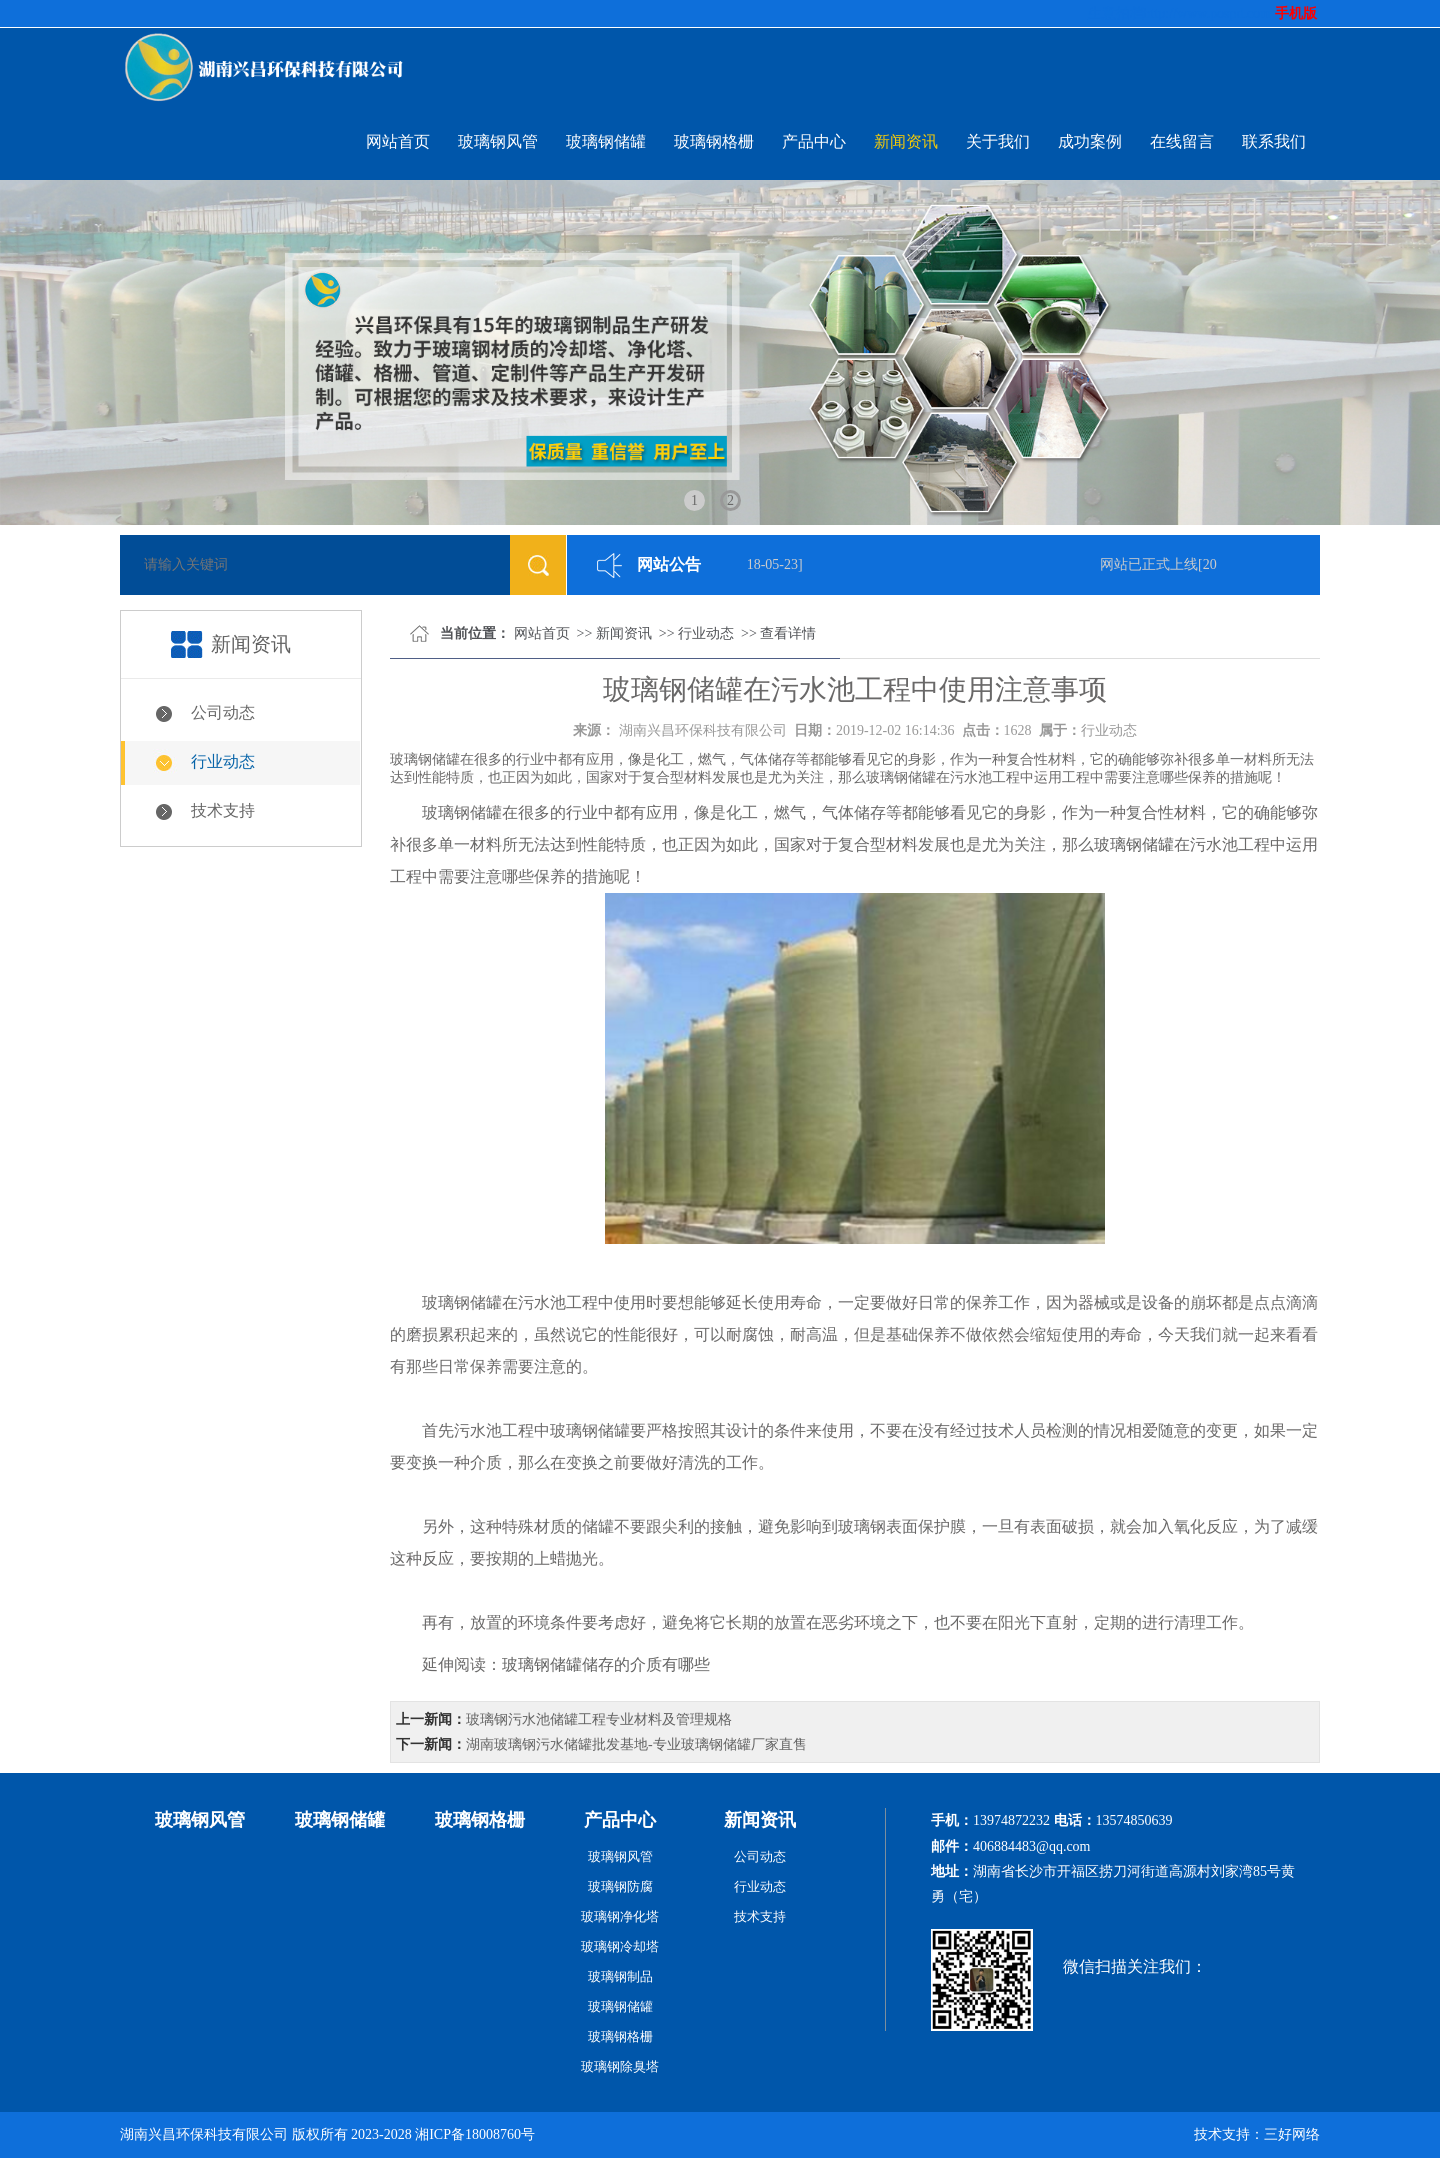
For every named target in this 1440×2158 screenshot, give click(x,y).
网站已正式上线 (1152, 564)
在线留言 (1182, 141)
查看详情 (788, 633)
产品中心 (814, 141)
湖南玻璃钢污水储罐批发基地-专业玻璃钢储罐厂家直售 (636, 1744)
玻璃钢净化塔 (620, 1916)
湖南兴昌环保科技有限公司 (703, 730)
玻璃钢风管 (498, 141)
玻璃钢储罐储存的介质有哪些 (606, 1664)
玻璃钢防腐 (620, 1886)
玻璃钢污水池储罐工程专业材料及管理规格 (599, 1719)
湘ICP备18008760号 (475, 2134)
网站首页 (398, 141)
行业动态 (223, 761)
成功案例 (1090, 141)
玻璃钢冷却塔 (620, 1946)
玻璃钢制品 (620, 1976)
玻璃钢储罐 (606, 141)
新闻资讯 (906, 141)
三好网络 (1292, 2134)
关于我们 (998, 141)
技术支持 (223, 810)
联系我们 (1274, 141)
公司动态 (223, 712)
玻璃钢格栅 (714, 141)
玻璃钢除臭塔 (620, 2066)
